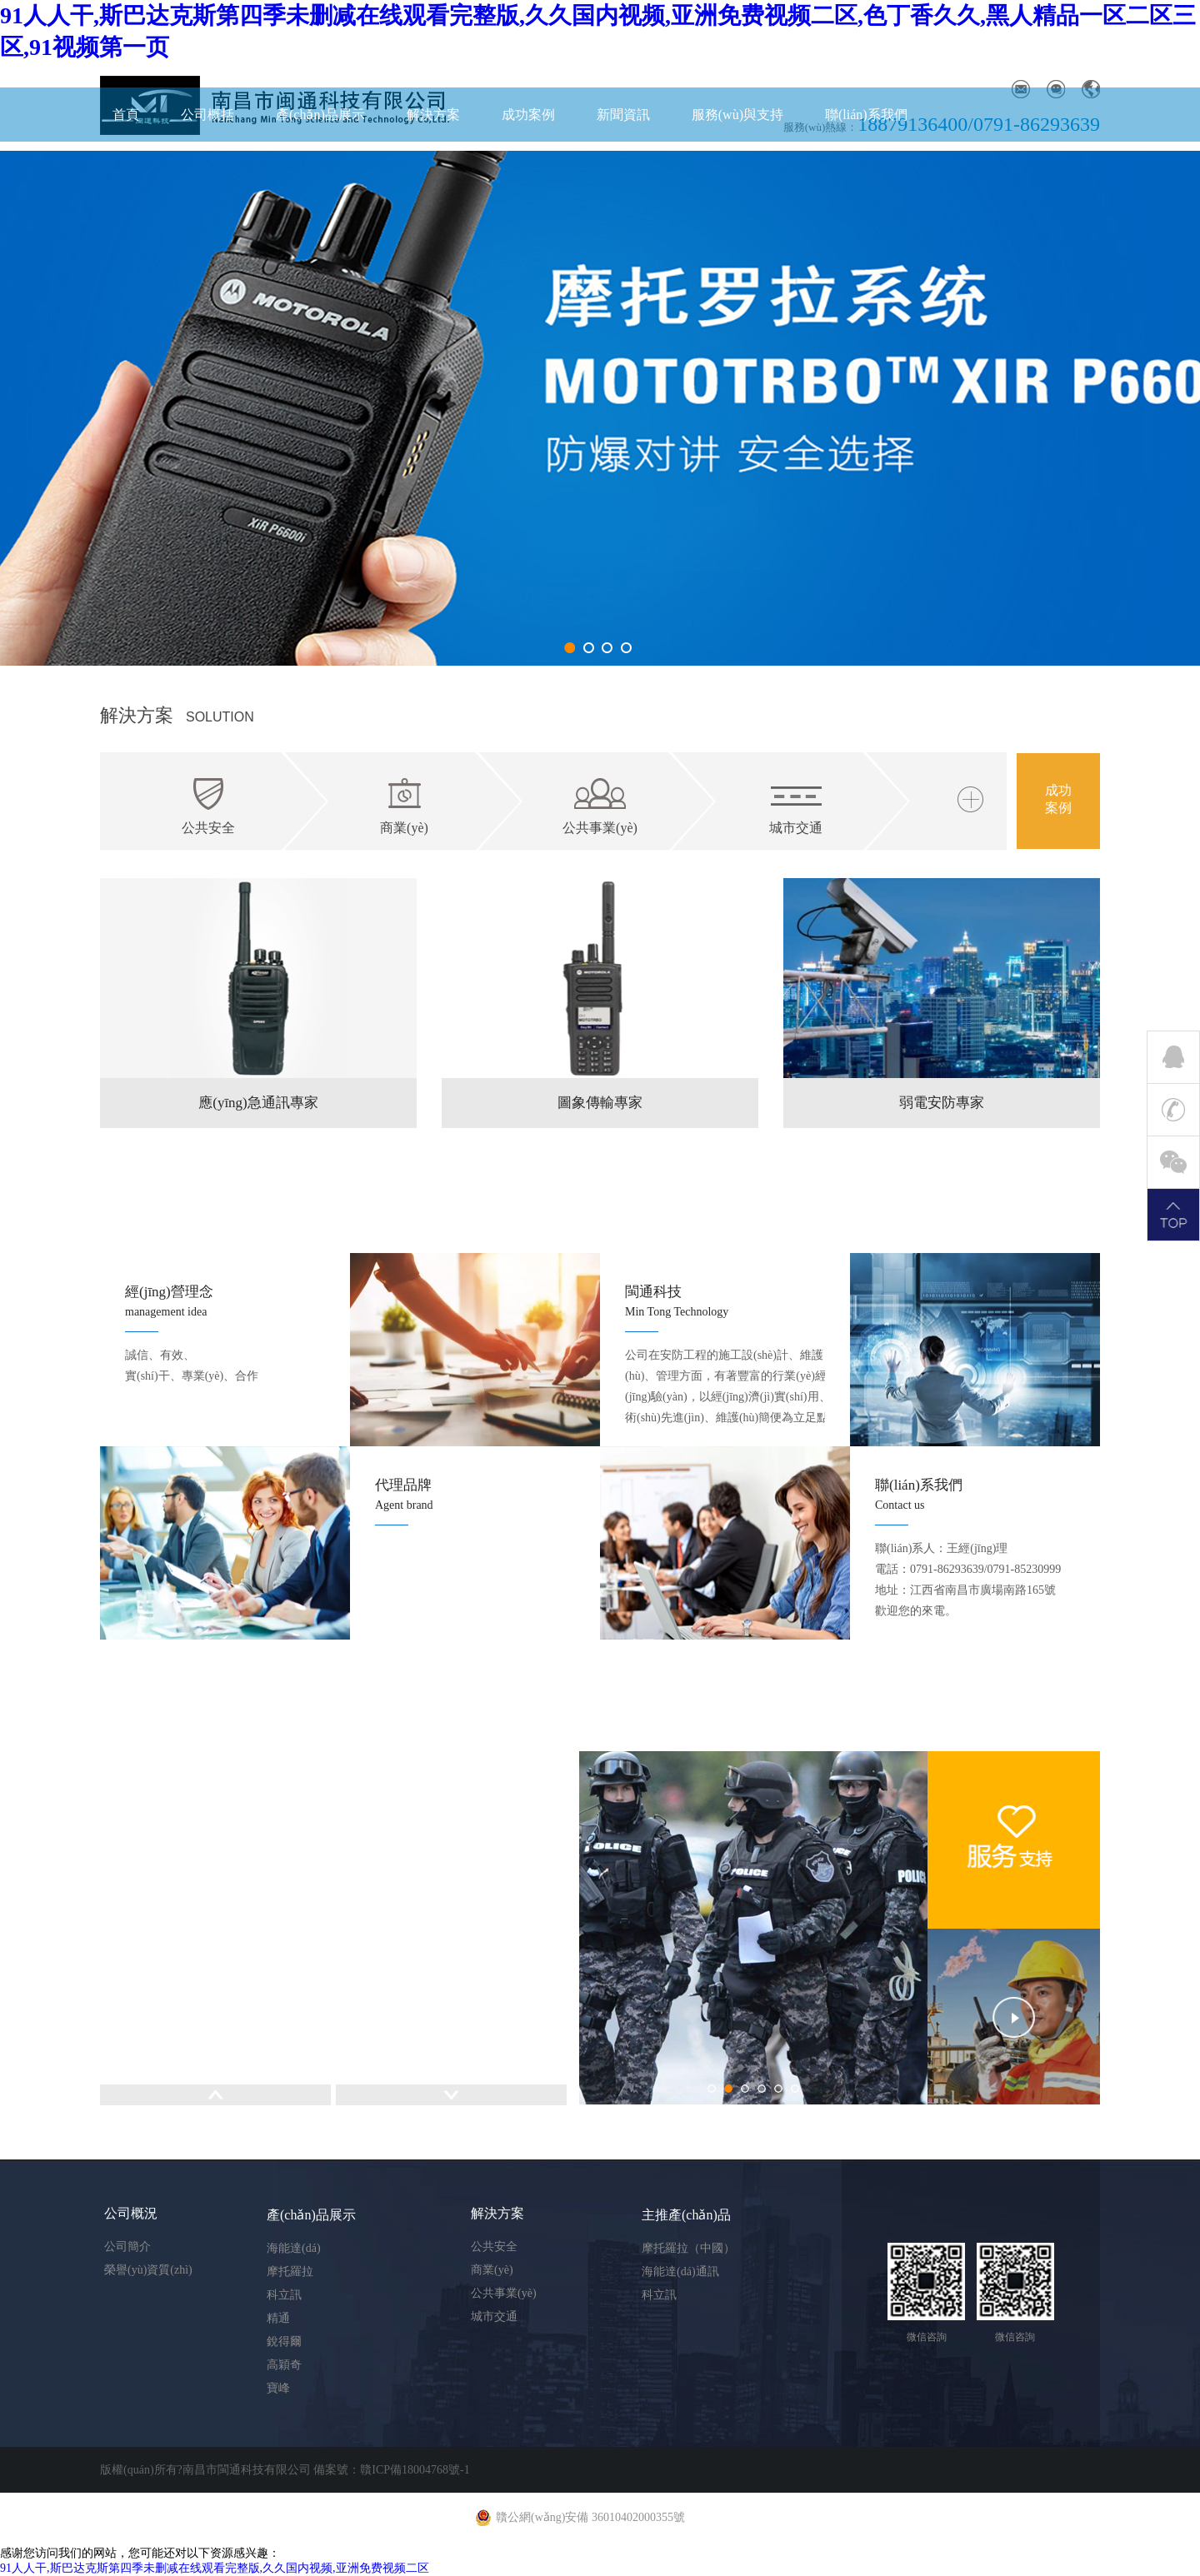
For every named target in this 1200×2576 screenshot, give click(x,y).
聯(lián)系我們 (866, 114)
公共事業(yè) (504, 2293)
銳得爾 (284, 2341)
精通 (278, 2318)
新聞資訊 (623, 114)
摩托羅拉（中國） (688, 2248)
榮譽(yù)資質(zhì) (148, 2270)
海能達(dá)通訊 (680, 2271)
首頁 (125, 114)
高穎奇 (284, 2365)
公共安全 (494, 2246)
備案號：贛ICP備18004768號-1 (391, 2470)
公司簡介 (127, 2246)
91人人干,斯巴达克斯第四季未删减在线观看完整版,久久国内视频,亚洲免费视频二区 (214, 2568)
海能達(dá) (294, 2248)
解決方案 (433, 114)
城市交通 (494, 2316)
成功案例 (528, 114)
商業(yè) (492, 2270)
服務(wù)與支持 (737, 114)
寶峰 (278, 2388)
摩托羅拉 (290, 2271)
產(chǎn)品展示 (320, 114)
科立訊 (284, 2295)
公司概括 (207, 114)
